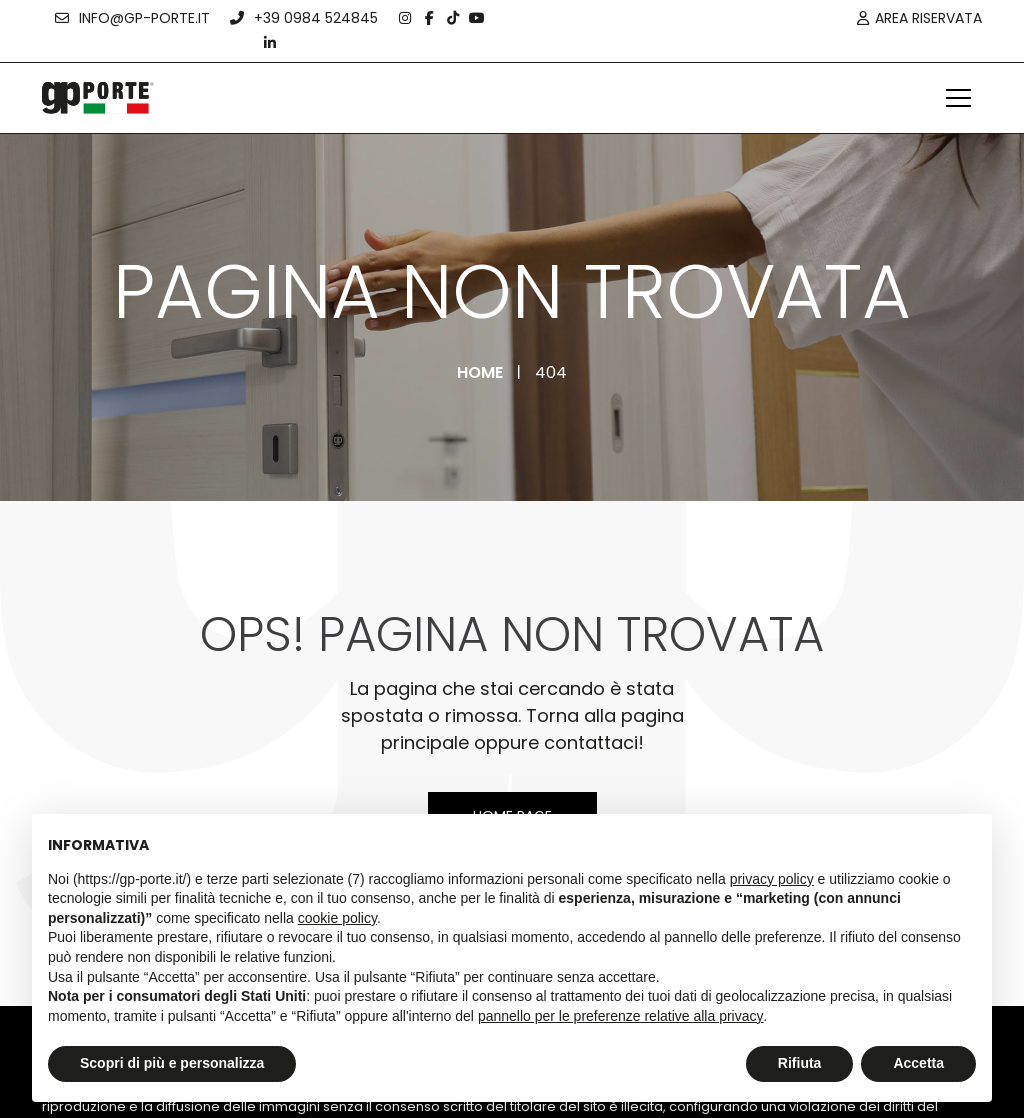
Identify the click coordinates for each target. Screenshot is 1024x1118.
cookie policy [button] (337, 918)
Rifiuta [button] (800, 1063)
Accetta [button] (918, 1063)
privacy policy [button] (772, 879)
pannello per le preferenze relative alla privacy (621, 1016)
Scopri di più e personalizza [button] (172, 1063)
